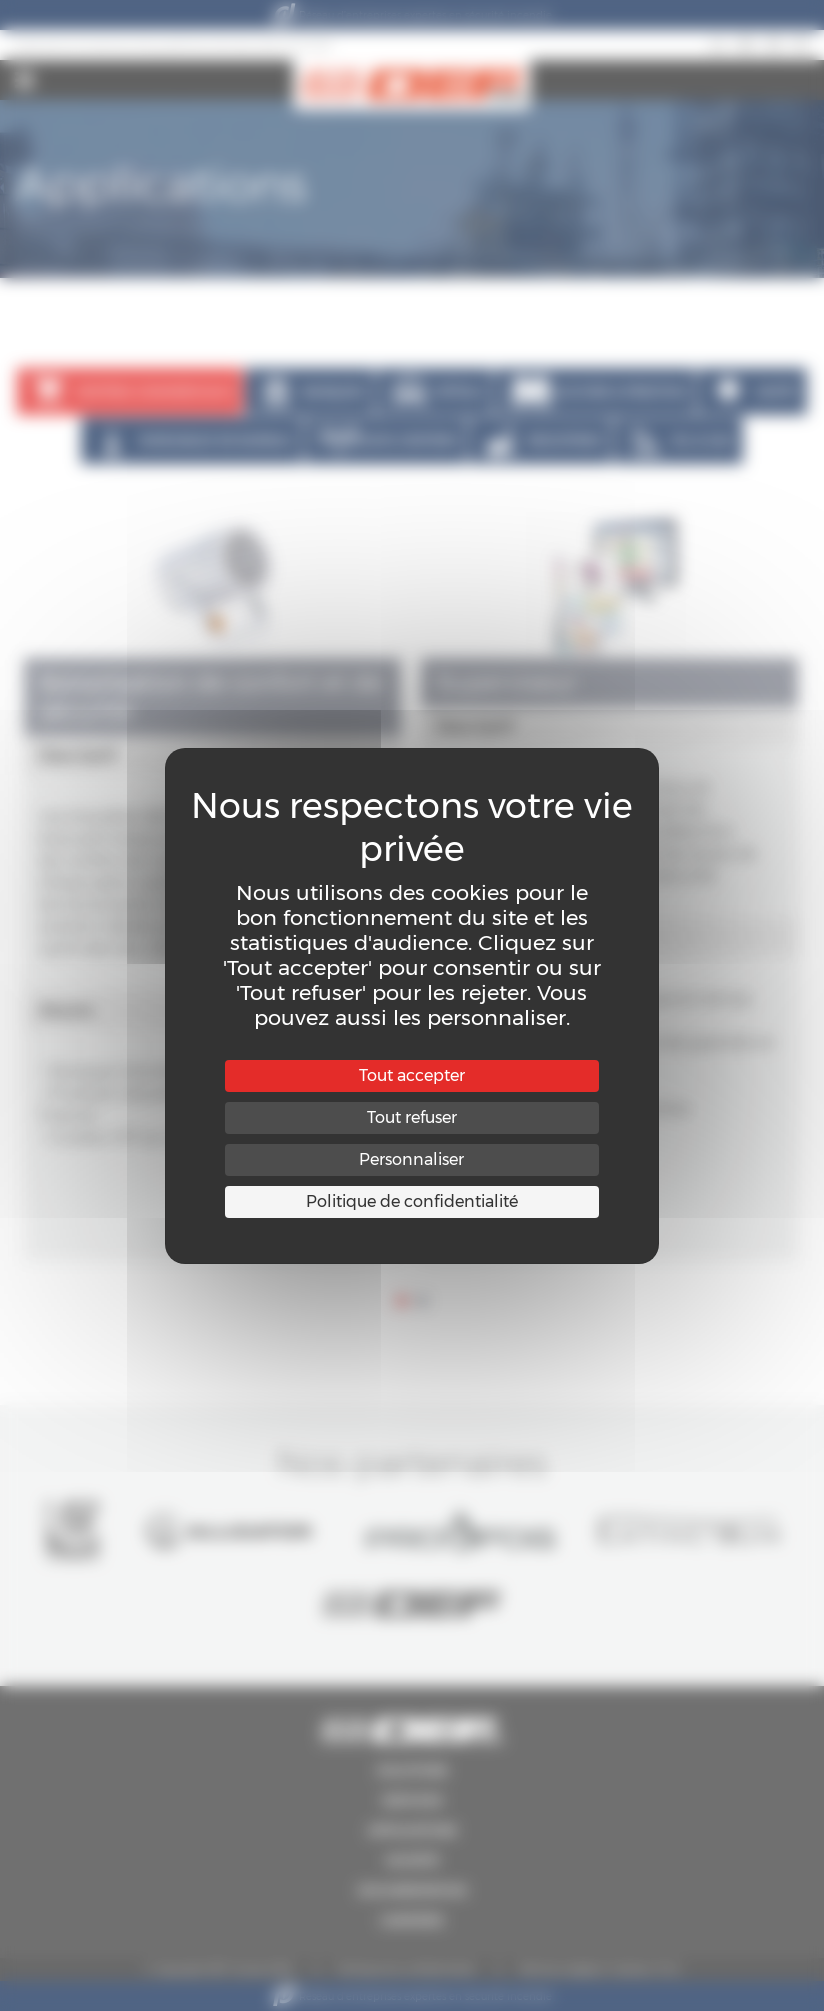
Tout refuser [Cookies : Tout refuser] (412, 1117)
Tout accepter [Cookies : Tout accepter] (412, 1075)
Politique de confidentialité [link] (412, 1201)
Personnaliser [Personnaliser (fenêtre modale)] (411, 1159)
